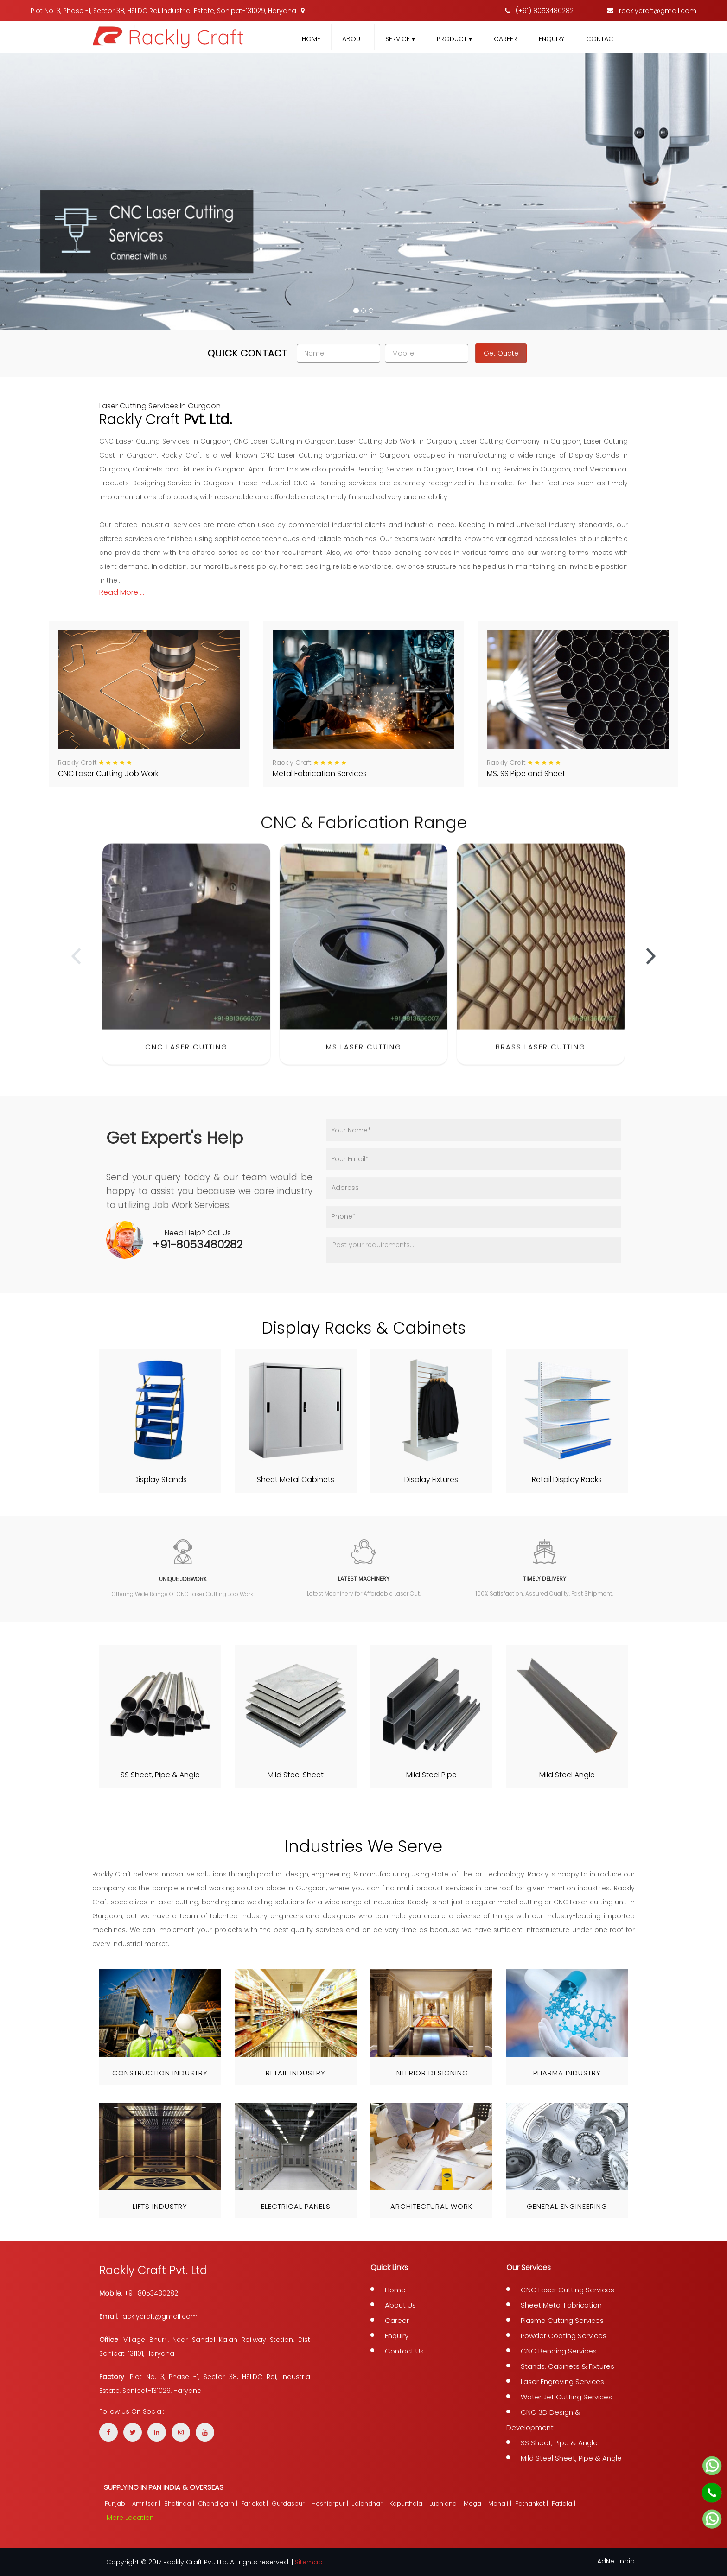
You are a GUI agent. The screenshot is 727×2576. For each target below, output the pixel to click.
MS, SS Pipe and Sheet (526, 773)
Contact (601, 39)
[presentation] (76, 973)
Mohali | (500, 2503)
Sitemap (309, 2562)
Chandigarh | (218, 2503)
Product (454, 39)
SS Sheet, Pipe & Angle (559, 2443)
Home (311, 39)
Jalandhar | (370, 2503)
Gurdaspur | (291, 2503)
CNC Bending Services (559, 2351)
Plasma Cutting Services (562, 2320)
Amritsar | (147, 2503)
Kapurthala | (408, 2503)
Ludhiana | (445, 2503)
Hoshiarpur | (331, 2503)
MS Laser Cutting (364, 1064)
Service (400, 39)
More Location (130, 2517)
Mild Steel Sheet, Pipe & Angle (571, 2458)
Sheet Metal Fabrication (561, 2305)
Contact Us (404, 2351)
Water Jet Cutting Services (566, 2397)
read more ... (121, 592)
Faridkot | (255, 2503)
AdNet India (616, 2561)
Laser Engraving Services (562, 2381)
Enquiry (551, 39)
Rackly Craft (77, 762)
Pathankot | (532, 2503)
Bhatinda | (180, 2503)
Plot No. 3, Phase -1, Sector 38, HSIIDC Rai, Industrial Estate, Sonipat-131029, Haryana (168, 10)
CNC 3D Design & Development (543, 2419)
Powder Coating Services (563, 2336)
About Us (400, 2305)
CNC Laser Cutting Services (567, 2290)
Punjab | (117, 2503)
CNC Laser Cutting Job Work (108, 773)
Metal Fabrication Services (320, 773)
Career (505, 39)
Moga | (475, 2503)
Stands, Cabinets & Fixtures (567, 2366)
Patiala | (564, 2503)
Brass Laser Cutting (541, 1064)
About (353, 39)
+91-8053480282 (197, 1244)
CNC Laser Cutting (186, 1064)
